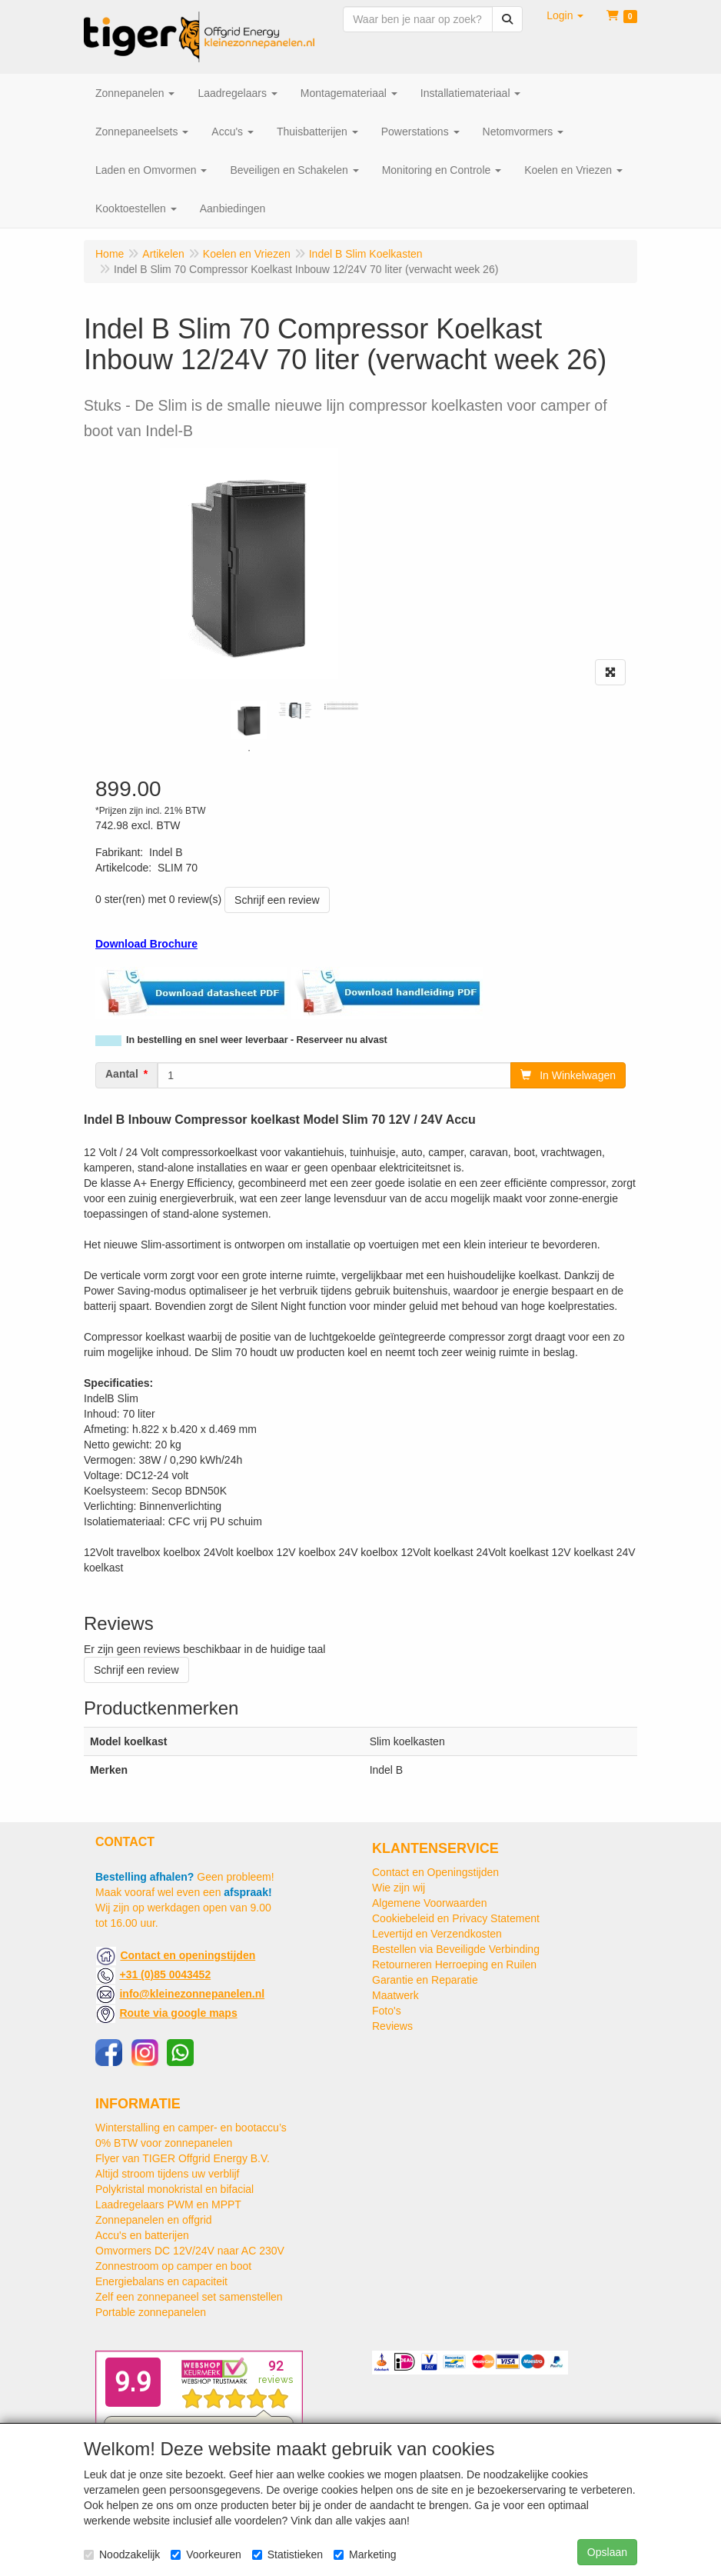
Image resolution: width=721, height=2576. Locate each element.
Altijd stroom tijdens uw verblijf (167, 2174)
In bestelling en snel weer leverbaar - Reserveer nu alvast (256, 1040)
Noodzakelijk (122, 2554)
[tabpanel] (249, 720)
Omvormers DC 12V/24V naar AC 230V (189, 2250)
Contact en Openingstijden (435, 1872)
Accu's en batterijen (142, 2235)
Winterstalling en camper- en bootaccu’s (191, 2127)
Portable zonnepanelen (150, 2312)
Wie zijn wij (398, 1887)
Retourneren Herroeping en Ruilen (454, 1964)
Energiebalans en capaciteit (161, 2281)
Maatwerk (395, 1995)
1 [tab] (249, 750)
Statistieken (287, 2554)
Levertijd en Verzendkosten (437, 1934)
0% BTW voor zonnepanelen (163, 2143)
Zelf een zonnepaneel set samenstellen (189, 2297)
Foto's (386, 2010)
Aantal (121, 1073)
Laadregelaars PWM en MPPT (168, 2204)
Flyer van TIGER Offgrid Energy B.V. (182, 2158)
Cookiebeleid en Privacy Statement (456, 1918)
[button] (565, 15)
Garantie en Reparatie (425, 1980)
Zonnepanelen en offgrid (153, 2220)
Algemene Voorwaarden (429, 1903)
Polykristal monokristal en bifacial (174, 2189)
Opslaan (607, 2552)
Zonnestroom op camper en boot (173, 2266)
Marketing (365, 2554)
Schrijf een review (277, 900)
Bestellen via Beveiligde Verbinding (456, 1949)
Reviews (392, 2026)
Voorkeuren (206, 2554)
